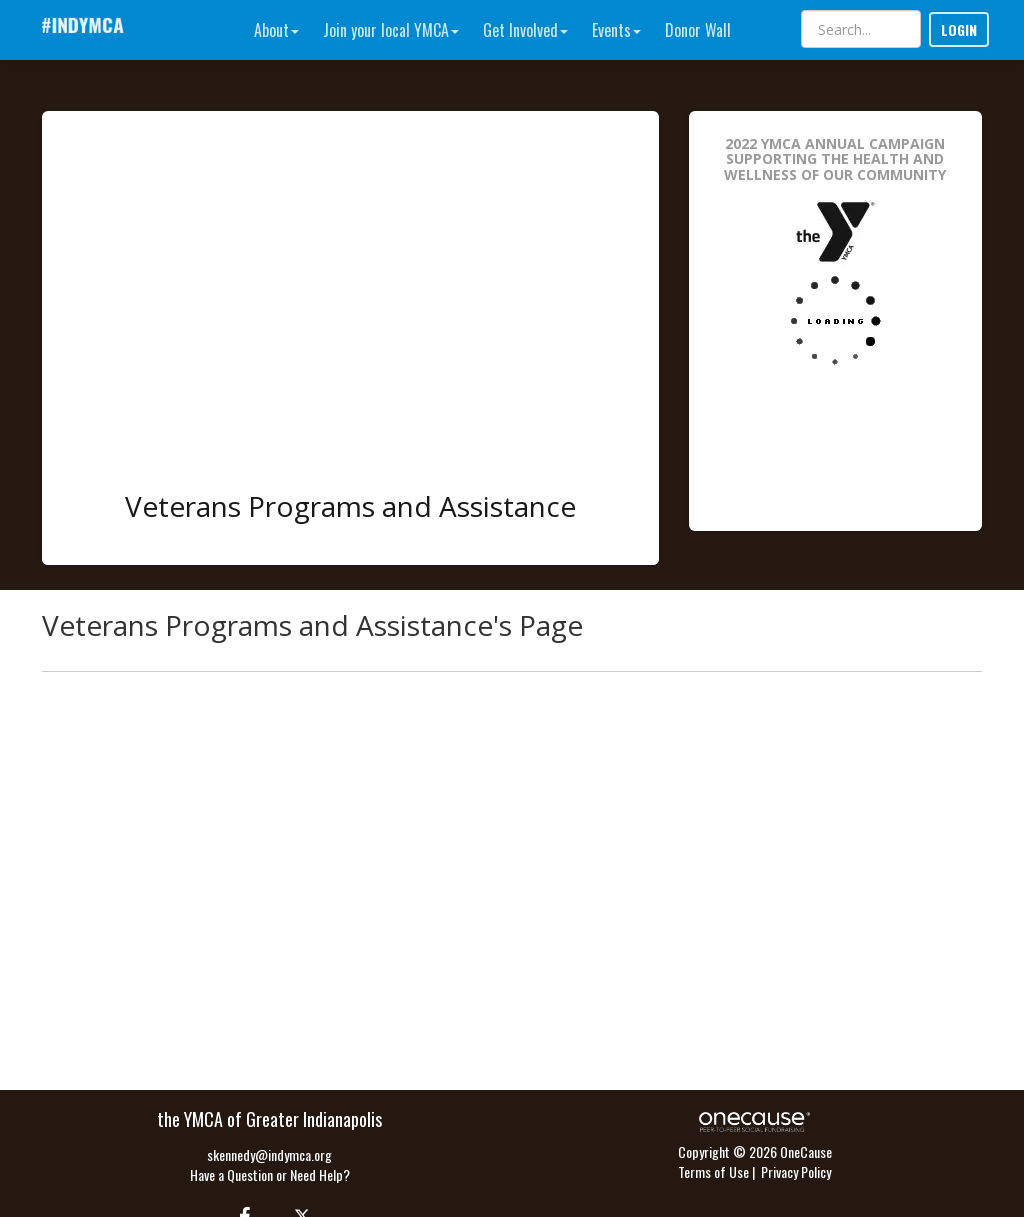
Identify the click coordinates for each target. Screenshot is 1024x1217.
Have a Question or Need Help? (270, 1174)
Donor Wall (698, 30)
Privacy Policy (796, 1171)
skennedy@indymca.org (269, 1154)
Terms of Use (713, 1171)
